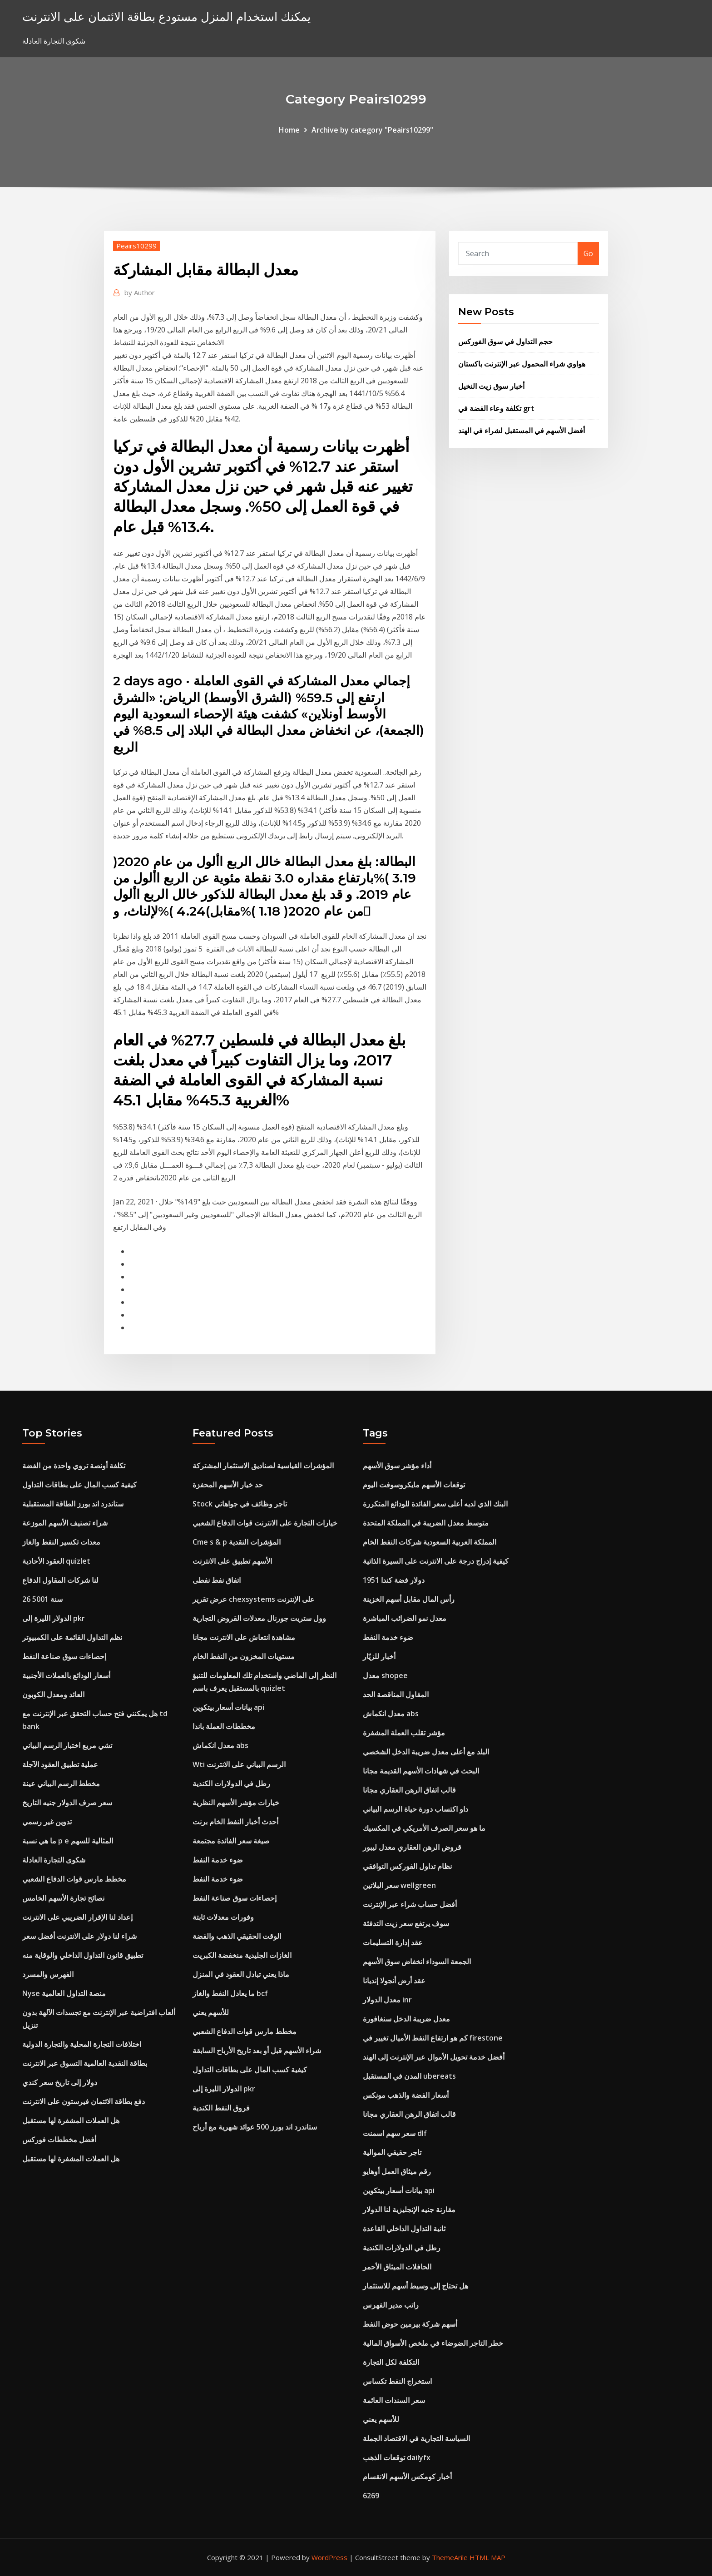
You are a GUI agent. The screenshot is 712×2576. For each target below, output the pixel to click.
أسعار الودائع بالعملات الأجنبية (66, 1675)
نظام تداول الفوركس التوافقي (407, 1866)
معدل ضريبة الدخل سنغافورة (406, 2019)
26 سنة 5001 (42, 1599)
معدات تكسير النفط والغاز (61, 1542)
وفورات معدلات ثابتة (223, 1917)
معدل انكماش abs (220, 1745)
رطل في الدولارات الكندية (231, 1783)
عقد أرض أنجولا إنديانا (394, 1981)
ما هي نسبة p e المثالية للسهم (67, 1841)
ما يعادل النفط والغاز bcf (230, 1993)
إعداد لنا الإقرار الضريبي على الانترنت (77, 1917)
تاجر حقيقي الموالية (392, 2152)
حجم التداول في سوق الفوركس (505, 342)
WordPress (329, 2557)
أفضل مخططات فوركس (59, 2140)
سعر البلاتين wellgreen (399, 1885)
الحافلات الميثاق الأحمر (397, 2267)
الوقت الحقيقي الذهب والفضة (237, 1936)
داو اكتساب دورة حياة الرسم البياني (415, 1809)
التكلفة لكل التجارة (391, 2362)
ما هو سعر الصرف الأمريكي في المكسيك (424, 1828)
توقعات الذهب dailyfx (396, 2457)
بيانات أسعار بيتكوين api (228, 1707)
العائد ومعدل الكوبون (53, 1694)
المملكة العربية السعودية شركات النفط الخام (429, 1542)
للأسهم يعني (211, 2012)
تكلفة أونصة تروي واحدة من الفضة (73, 1466)
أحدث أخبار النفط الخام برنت (235, 1822)
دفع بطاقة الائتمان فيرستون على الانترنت (83, 2101)
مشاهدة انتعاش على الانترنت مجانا (244, 1637)
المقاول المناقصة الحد (396, 1694)
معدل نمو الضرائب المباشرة (404, 1618)
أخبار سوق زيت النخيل (491, 386)
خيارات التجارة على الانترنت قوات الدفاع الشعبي (265, 1523)
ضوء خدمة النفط (218, 1860)
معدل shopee (385, 1675)
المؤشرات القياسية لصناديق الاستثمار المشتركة (263, 1466)
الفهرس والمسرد (48, 1974)
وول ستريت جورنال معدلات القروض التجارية (259, 1618)
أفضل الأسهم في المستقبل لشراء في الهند (521, 431)
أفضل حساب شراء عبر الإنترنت (410, 1904)
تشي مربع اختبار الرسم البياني (67, 1745)
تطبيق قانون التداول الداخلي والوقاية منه (82, 1955)
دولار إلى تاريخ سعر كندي (59, 2082)
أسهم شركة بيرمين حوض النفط (410, 2324)
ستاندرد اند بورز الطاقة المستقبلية (73, 1504)
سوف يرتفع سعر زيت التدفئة (406, 1923)
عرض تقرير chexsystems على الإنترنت (254, 1599)
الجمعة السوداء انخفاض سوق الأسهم (417, 1962)
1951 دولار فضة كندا (394, 1580)
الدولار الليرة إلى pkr (53, 1618)
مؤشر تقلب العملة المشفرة (404, 1733)
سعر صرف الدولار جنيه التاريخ (67, 1803)
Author (139, 292)
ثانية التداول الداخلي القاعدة (404, 2229)
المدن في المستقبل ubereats (409, 2076)
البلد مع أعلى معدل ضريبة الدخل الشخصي (426, 1752)
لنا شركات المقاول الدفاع (60, 1580)
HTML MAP (487, 2557)
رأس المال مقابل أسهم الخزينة (409, 1599)
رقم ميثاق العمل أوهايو (397, 2171)
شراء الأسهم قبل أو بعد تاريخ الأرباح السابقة (257, 2051)
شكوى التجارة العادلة (53, 1860)
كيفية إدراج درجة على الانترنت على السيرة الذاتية (436, 1561)
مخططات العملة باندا (224, 1726)
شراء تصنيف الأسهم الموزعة (65, 1523)
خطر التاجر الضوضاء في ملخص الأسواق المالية (433, 2343)
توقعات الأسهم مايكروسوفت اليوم (414, 1485)
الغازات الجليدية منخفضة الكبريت (242, 1955)
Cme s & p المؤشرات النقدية (237, 1542)
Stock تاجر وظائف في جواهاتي (240, 1504)
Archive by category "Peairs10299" (372, 130)
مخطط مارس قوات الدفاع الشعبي (74, 1879)
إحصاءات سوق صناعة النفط (64, 1656)
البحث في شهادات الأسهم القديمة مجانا (421, 1771)
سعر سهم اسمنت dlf (395, 2133)
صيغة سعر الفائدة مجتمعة (231, 1841)
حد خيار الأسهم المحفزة (228, 1485)
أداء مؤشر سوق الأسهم (397, 1466)
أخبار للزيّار (379, 1656)
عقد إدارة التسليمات (393, 1942)
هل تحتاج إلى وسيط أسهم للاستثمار (415, 2286)
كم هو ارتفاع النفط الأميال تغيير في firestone (433, 2038)
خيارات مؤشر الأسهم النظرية (236, 1803)
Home (289, 130)
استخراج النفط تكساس (397, 2381)
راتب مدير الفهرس (391, 2305)
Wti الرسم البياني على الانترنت (239, 1764)
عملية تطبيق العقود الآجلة (60, 1764)
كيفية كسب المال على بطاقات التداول (79, 1485)
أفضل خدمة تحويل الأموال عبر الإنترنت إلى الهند (433, 2057)
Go (588, 253)
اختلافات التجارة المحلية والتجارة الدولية (81, 2044)
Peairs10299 (136, 245)
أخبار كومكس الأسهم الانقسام (407, 2477)
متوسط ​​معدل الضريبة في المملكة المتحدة (426, 1523)
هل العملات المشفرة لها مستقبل (70, 2120)
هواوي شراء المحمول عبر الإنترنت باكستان (521, 364)
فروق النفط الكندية (221, 2108)
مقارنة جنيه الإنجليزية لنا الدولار (409, 2209)
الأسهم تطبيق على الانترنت (232, 1561)
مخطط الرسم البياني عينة (61, 1783)
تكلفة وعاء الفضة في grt (496, 408)
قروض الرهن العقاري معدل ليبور (412, 1847)
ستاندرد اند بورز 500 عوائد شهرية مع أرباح (255, 2127)
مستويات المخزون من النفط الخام (244, 1656)
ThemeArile (450, 2557)
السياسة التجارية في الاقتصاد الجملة (416, 2438)
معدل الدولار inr (387, 2000)
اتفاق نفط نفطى (217, 1580)
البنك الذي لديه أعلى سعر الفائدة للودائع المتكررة (435, 1504)
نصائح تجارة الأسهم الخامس (63, 1898)
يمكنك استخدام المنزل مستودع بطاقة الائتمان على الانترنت (166, 17)
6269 (371, 2496)
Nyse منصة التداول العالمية (64, 1993)
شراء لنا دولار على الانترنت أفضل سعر (79, 1936)
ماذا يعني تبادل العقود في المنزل (241, 1974)
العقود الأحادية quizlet (56, 1561)
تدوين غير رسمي (47, 1822)
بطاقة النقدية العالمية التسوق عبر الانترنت (84, 2063)
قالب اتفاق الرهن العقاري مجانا (409, 1790)
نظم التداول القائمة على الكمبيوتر (72, 1637)
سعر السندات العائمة (394, 2400)
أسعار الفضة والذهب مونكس (406, 2095)
